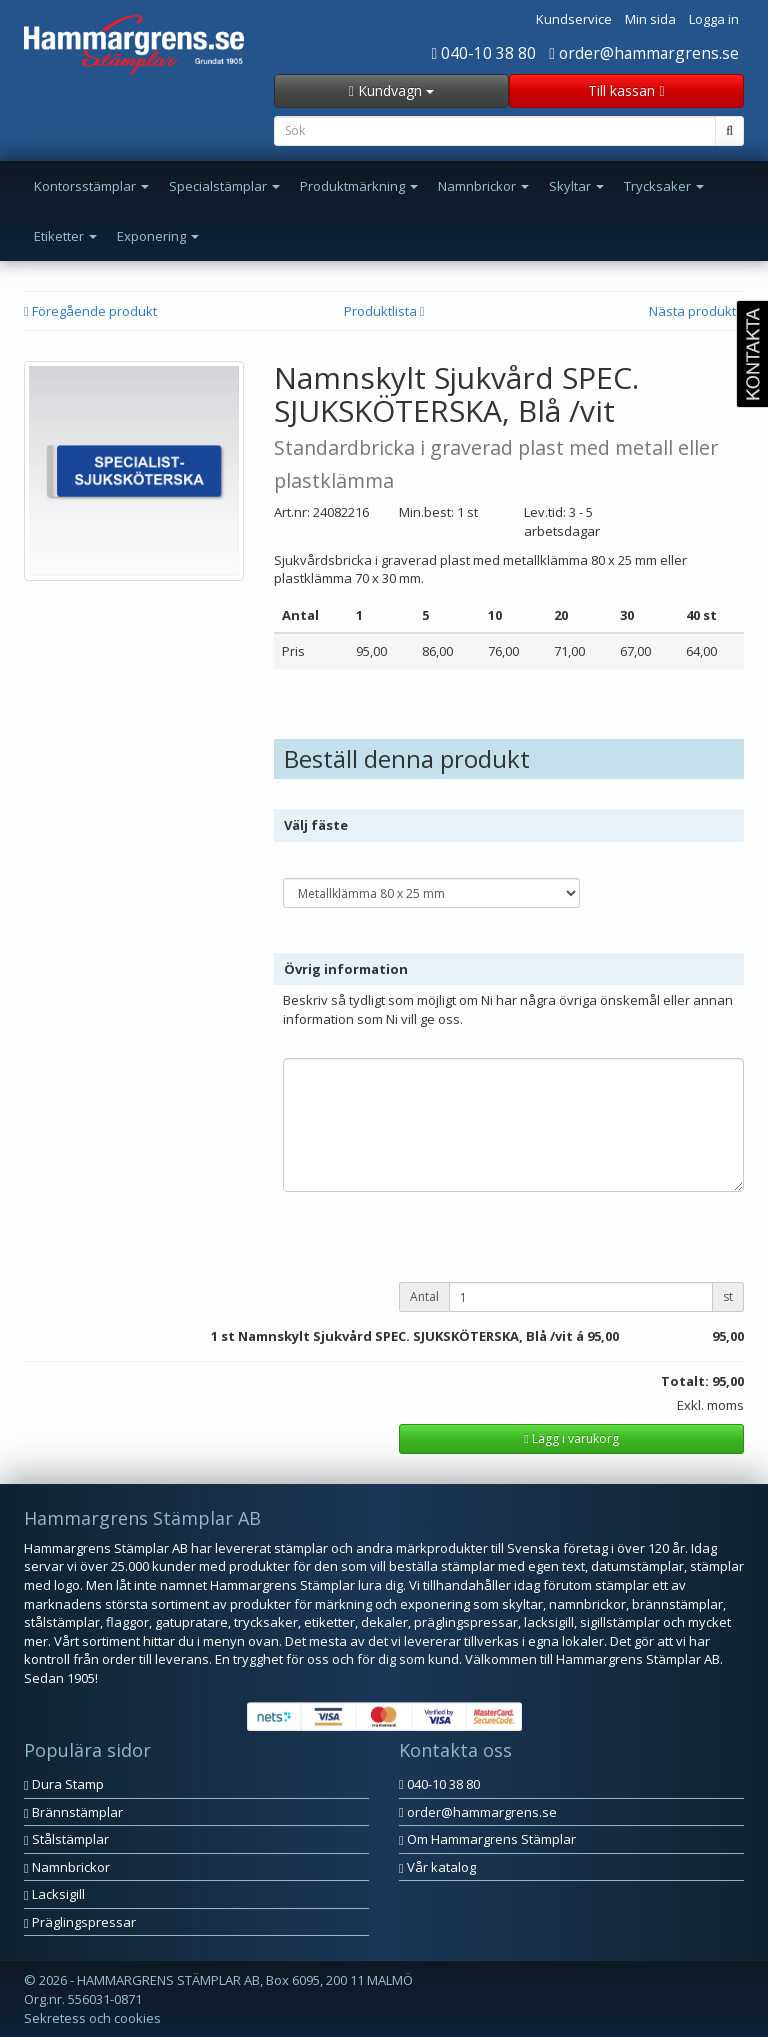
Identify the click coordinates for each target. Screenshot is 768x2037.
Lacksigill (54, 1894)
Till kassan (626, 90)
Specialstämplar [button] (224, 186)
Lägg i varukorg (571, 1438)
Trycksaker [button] (664, 186)
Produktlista (384, 311)
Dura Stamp (64, 1784)
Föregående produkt (90, 311)
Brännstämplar (73, 1812)
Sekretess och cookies (92, 2018)
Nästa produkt (696, 311)
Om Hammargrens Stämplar (487, 1839)
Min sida (650, 19)
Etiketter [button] (65, 236)
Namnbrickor (67, 1867)
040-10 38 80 (484, 53)
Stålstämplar (66, 1839)
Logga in (714, 19)
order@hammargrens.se (644, 53)
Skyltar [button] (576, 186)
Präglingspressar (80, 1922)
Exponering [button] (158, 236)
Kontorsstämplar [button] (91, 186)
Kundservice (574, 19)
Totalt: (685, 1381)
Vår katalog (437, 1867)
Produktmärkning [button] (359, 186)
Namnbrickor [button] (483, 186)
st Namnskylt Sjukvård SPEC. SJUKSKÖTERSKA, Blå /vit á (402, 1336)
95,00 (603, 1336)
